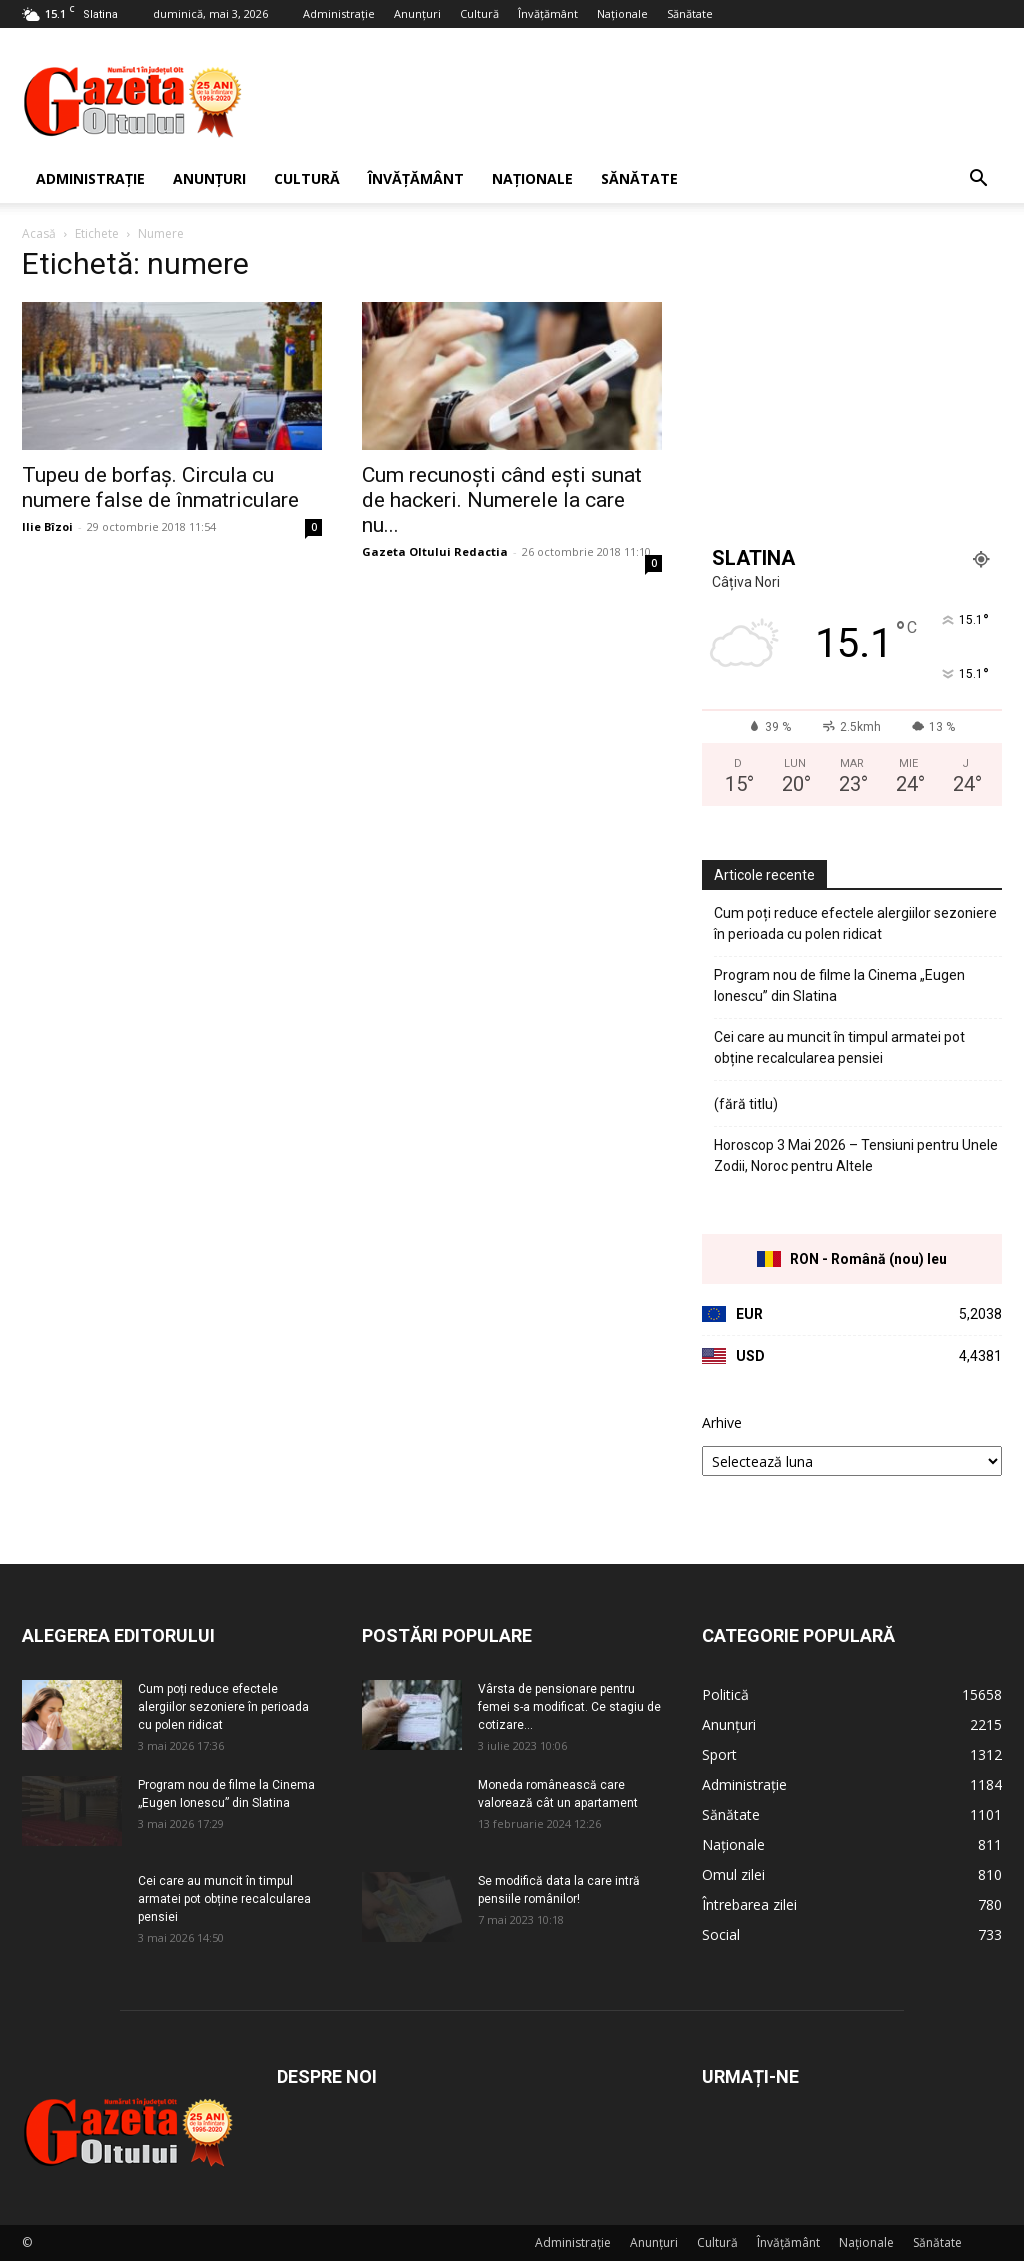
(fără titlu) (746, 1104)
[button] (978, 180)
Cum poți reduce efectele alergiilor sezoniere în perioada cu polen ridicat (855, 923)
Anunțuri (417, 13)
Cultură (479, 13)
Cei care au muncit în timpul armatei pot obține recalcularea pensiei (839, 1047)
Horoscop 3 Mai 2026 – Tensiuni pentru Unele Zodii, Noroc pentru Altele (856, 1155)
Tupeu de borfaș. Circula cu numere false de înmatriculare (160, 487)
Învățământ (548, 13)
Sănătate (690, 13)
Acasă (39, 233)
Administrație (339, 13)
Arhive (722, 1422)
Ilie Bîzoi (47, 526)
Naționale (622, 13)
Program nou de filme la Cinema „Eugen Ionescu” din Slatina (839, 985)
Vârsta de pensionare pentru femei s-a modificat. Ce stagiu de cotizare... (569, 1707)
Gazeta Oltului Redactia (435, 551)
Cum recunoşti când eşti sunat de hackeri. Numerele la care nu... (502, 500)
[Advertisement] (638, 101)
